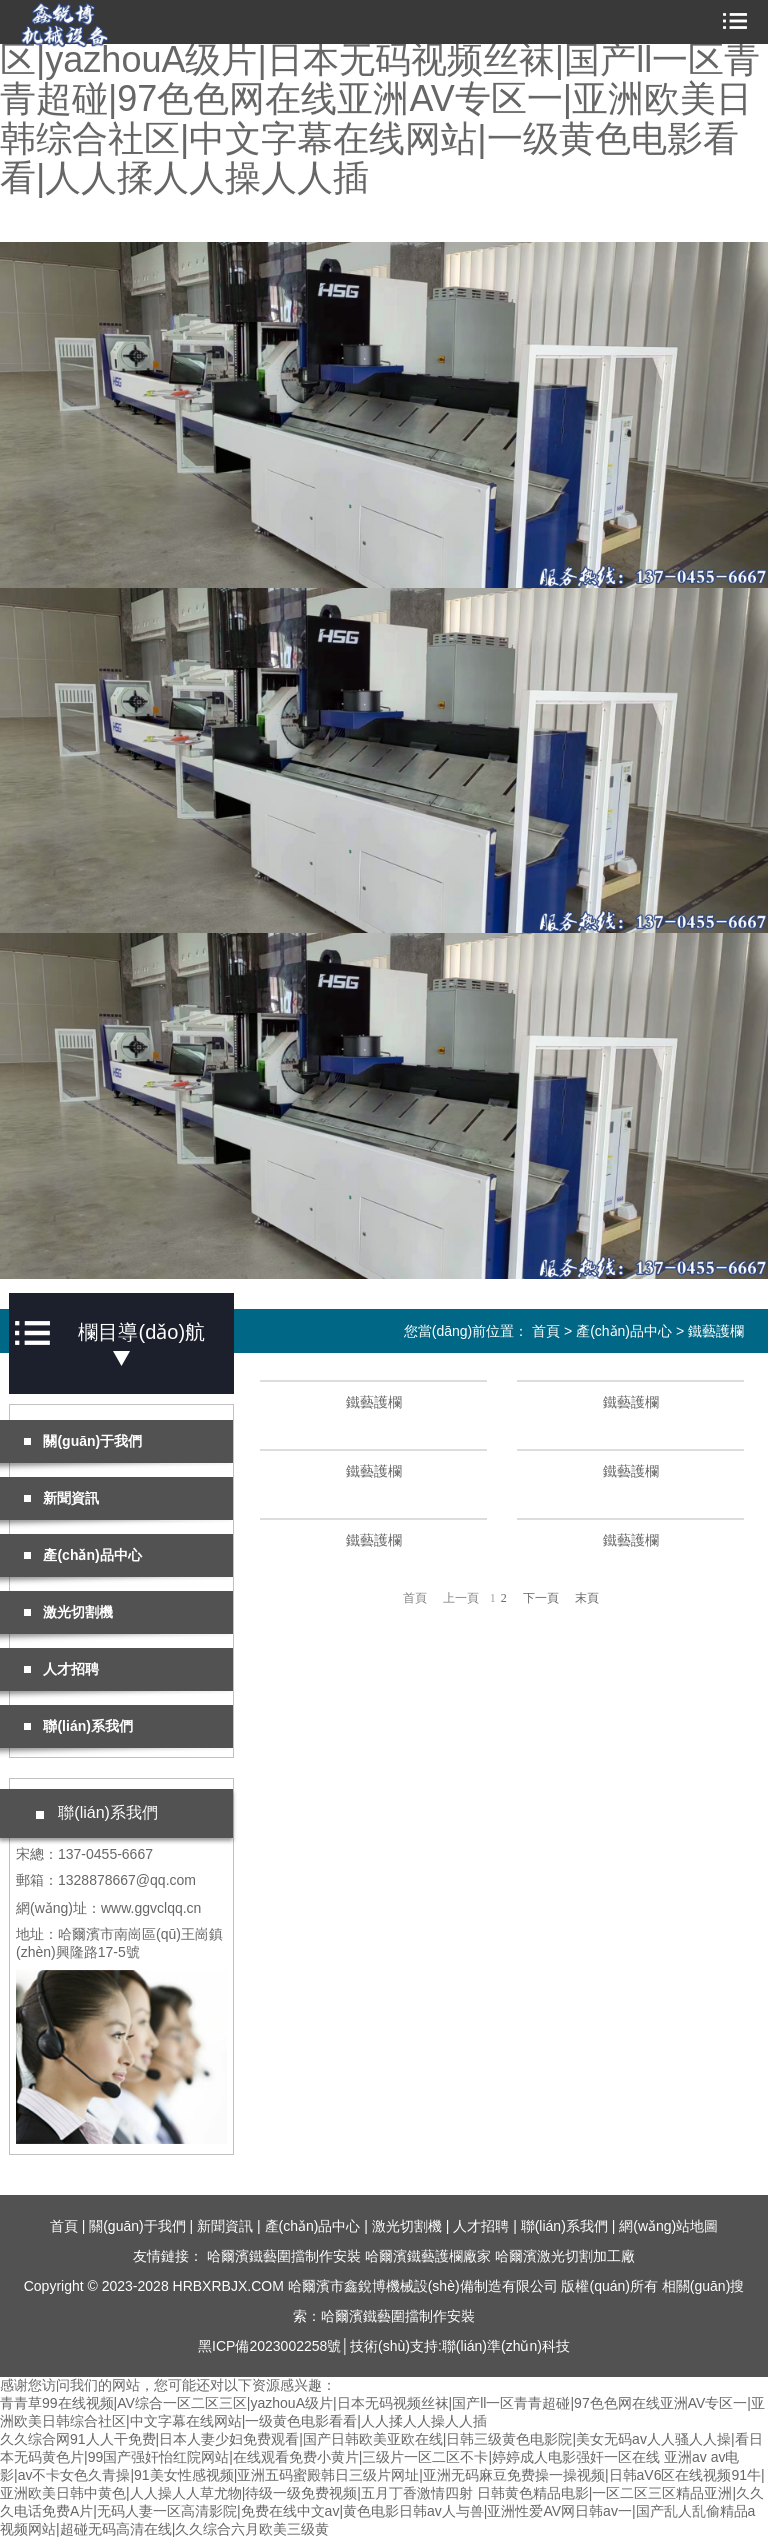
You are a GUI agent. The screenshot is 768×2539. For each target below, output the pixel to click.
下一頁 (541, 1598)
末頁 (587, 1598)
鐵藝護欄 (716, 1331)
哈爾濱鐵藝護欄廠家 (428, 2256)
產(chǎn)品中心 (624, 1331)
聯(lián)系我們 (564, 2226)
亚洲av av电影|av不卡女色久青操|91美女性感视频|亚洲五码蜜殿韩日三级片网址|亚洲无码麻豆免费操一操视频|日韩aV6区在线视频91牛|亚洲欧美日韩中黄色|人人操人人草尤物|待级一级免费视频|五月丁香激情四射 (382, 2475)
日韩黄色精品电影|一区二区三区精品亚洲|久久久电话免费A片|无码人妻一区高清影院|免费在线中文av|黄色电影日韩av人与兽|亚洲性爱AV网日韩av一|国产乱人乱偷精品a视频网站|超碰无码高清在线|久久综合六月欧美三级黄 (382, 2511)
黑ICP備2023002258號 (269, 2346)
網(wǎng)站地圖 (668, 2226)
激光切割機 (407, 2226)
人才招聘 (481, 2226)
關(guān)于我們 (137, 2226)
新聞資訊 (225, 2226)
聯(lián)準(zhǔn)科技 (506, 2346)
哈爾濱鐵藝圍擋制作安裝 (284, 2256)
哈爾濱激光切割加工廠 (565, 2256)
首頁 (546, 1331)
